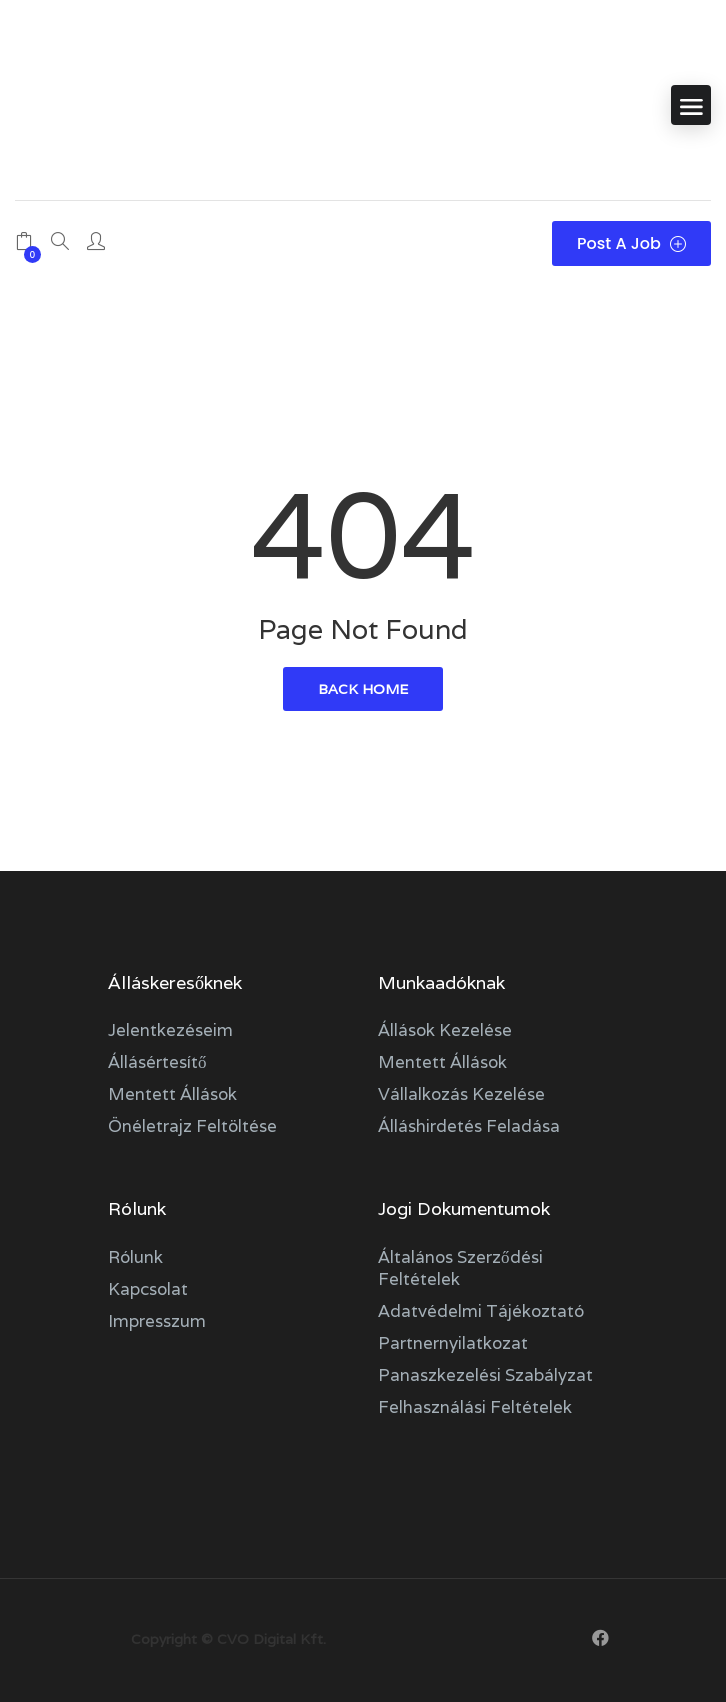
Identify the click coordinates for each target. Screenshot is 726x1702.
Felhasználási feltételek (475, 1407)
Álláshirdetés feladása (469, 1126)
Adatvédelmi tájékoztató (481, 1311)
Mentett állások (172, 1094)
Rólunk (135, 1257)
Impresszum (157, 1321)
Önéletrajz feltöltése (192, 1126)
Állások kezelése (445, 1030)
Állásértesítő (157, 1062)
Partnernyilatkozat (453, 1343)
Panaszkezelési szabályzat (485, 1375)
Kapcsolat (148, 1289)
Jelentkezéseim (170, 1030)
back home (363, 689)
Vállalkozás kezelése (461, 1094)
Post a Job (631, 243)
